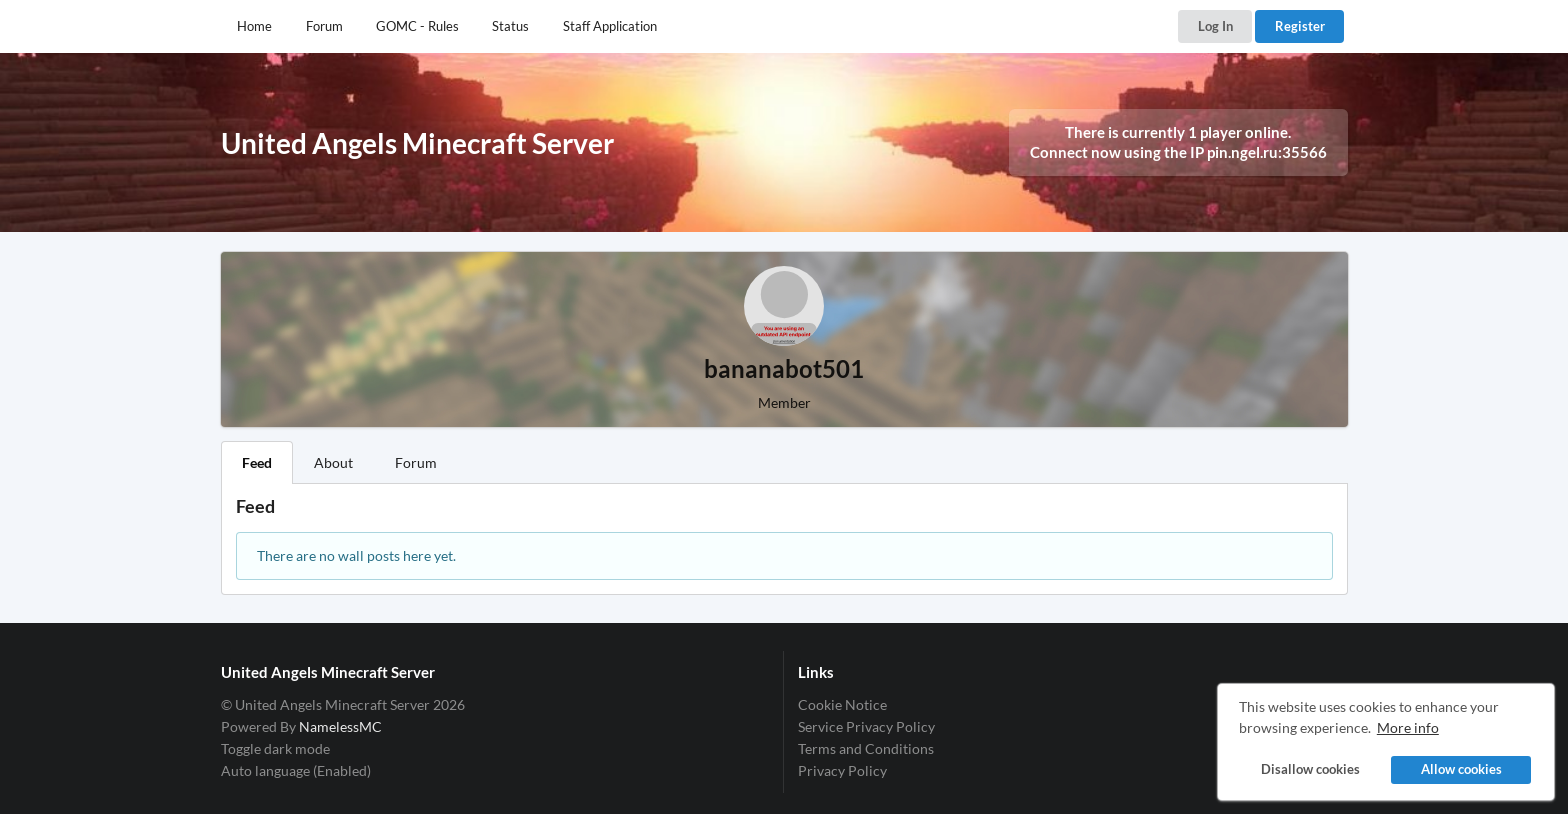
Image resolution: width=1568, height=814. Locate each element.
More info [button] (1408, 727)
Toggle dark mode (275, 748)
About (333, 462)
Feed (257, 462)
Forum (324, 26)
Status (510, 26)
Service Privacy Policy (866, 726)
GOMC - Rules (417, 26)
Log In (1215, 26)
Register (1300, 26)
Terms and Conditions (866, 748)
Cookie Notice (842, 705)
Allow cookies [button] (1461, 769)
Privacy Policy (842, 770)
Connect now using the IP (1178, 152)
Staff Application (610, 26)
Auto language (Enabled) (296, 770)
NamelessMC (340, 726)
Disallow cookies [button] (1310, 769)
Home (254, 26)
